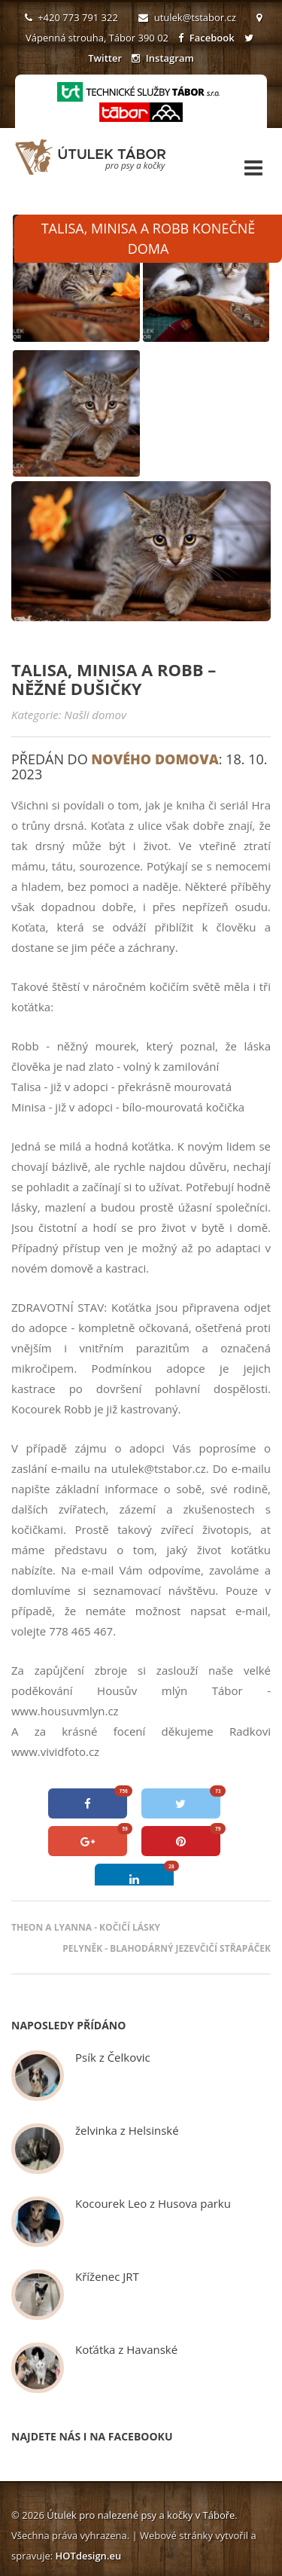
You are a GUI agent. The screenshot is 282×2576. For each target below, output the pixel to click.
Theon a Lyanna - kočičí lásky (85, 1927)
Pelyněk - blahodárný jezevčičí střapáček (166, 1948)
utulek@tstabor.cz (187, 17)
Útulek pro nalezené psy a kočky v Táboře (141, 2515)
